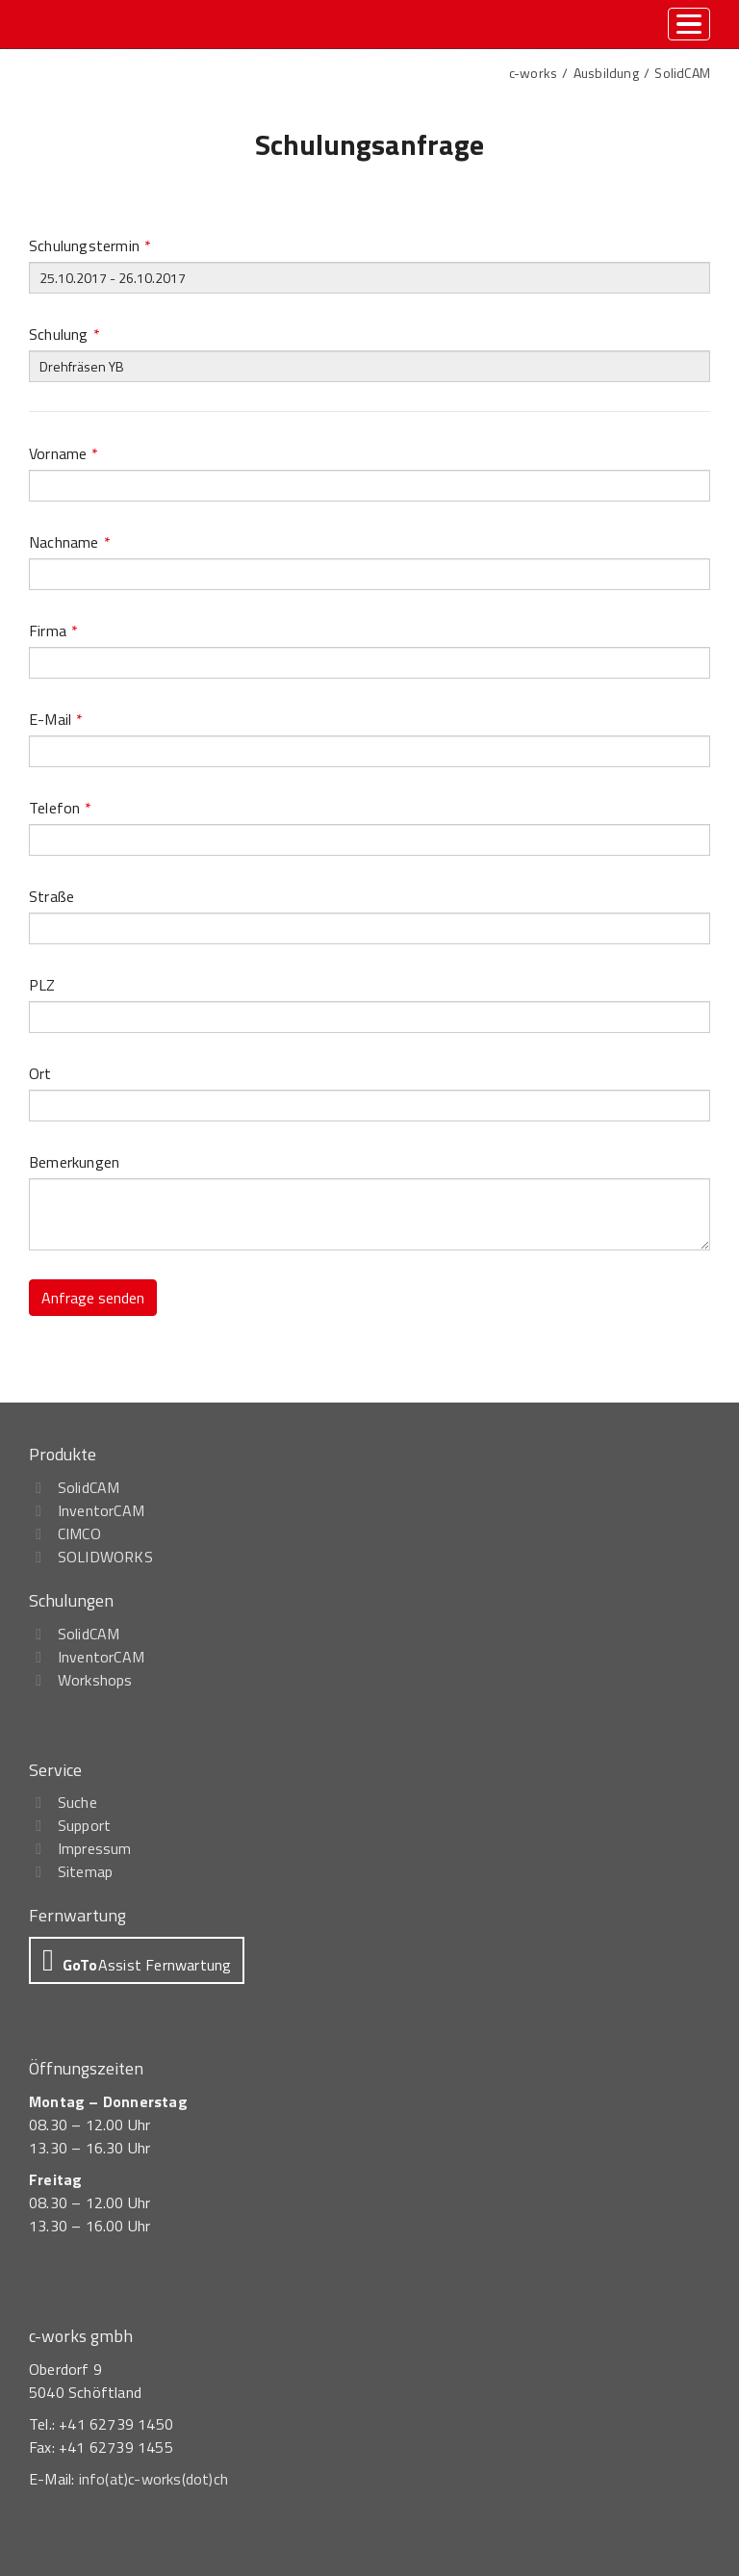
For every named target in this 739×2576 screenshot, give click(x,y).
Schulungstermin (90, 245)
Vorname (64, 453)
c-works (533, 73)
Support (84, 1825)
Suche (77, 1802)
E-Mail (56, 719)
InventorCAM (101, 1510)
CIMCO (79, 1533)
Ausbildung (606, 73)
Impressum (95, 1848)
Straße (51, 896)
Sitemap (85, 1871)
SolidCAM (682, 73)
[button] (136, 1960)
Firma (53, 630)
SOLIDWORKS (105, 1556)
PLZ (42, 984)
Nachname (70, 542)
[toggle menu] (689, 24)
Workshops (95, 1679)
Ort (40, 1073)
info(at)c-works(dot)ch (153, 2478)
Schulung (64, 334)
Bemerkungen (74, 1161)
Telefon (60, 807)
